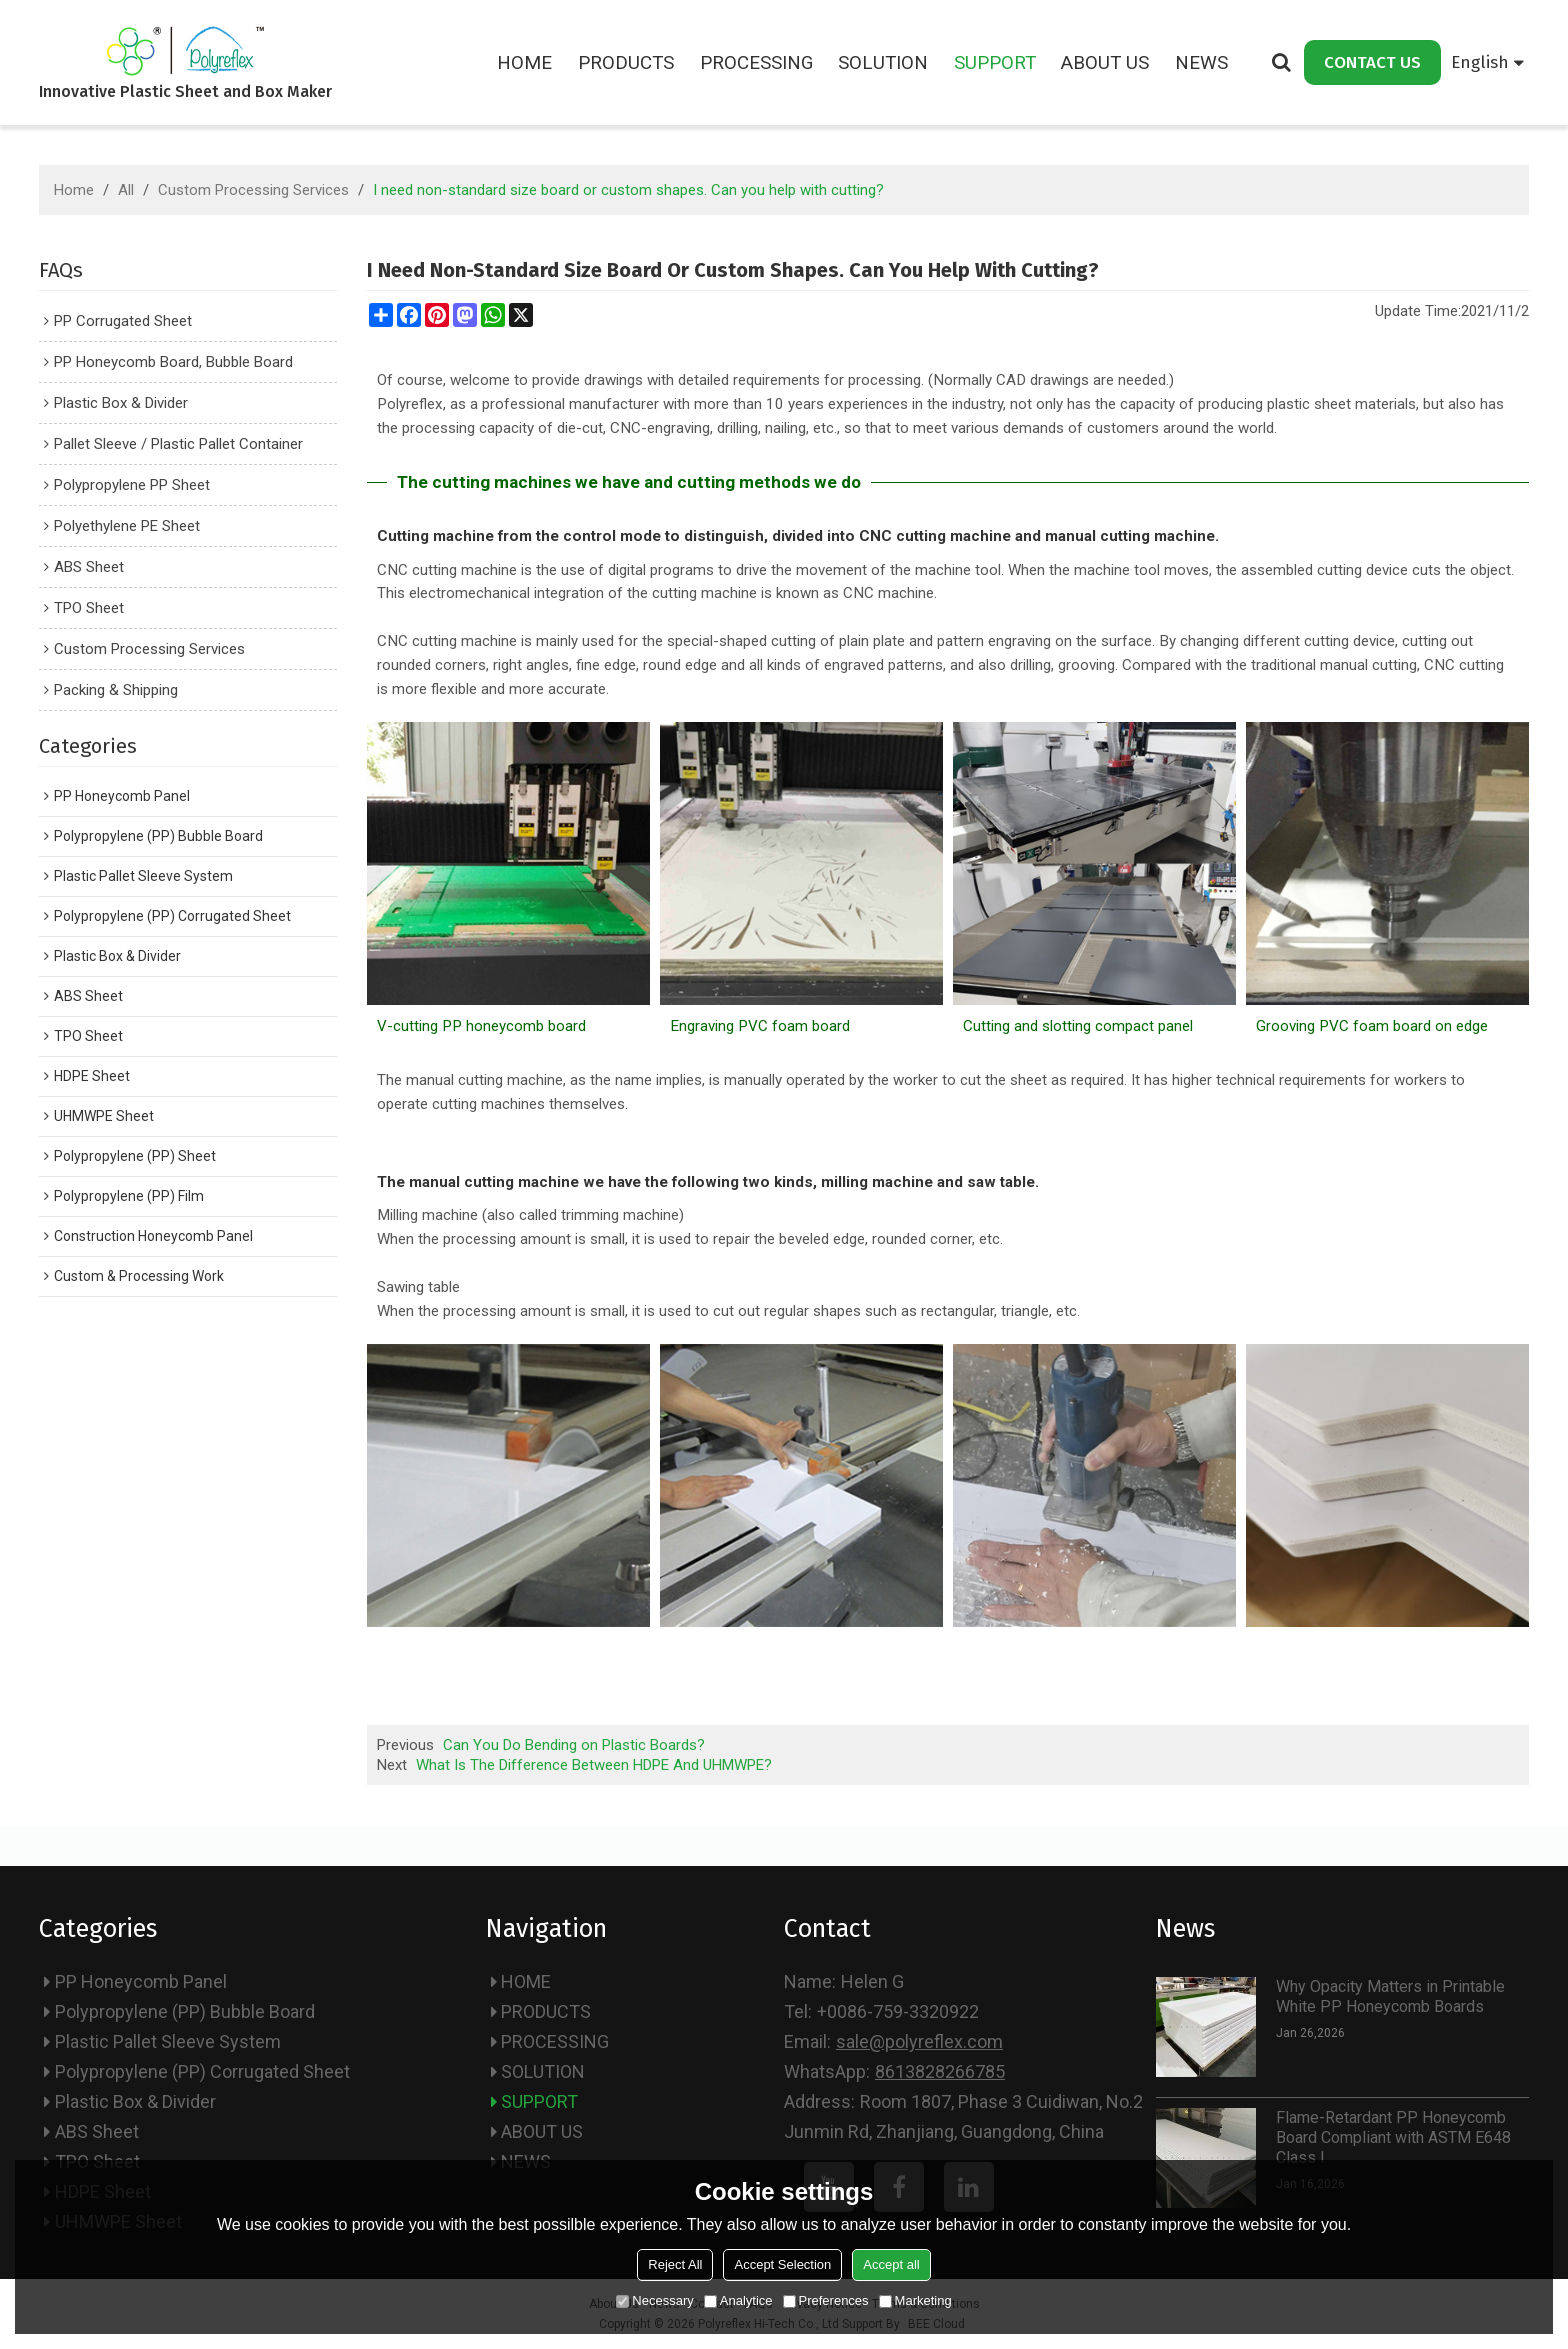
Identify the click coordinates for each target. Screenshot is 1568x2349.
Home (74, 190)
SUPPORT (995, 62)
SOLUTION (883, 62)
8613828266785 (940, 2071)
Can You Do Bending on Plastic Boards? (574, 1745)
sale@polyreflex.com (919, 2041)
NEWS (1201, 62)
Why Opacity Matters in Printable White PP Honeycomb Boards (1390, 1996)
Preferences (826, 2300)
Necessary (654, 2300)
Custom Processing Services (253, 190)
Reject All (675, 2264)
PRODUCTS (626, 62)
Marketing (915, 2300)
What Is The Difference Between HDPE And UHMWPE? (594, 1765)
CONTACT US (1372, 62)
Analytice (738, 2300)
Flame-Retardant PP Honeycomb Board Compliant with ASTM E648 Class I (1393, 2137)
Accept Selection (782, 2264)
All (126, 190)
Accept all (891, 2264)
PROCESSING (756, 62)
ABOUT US (1105, 62)
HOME (524, 62)
